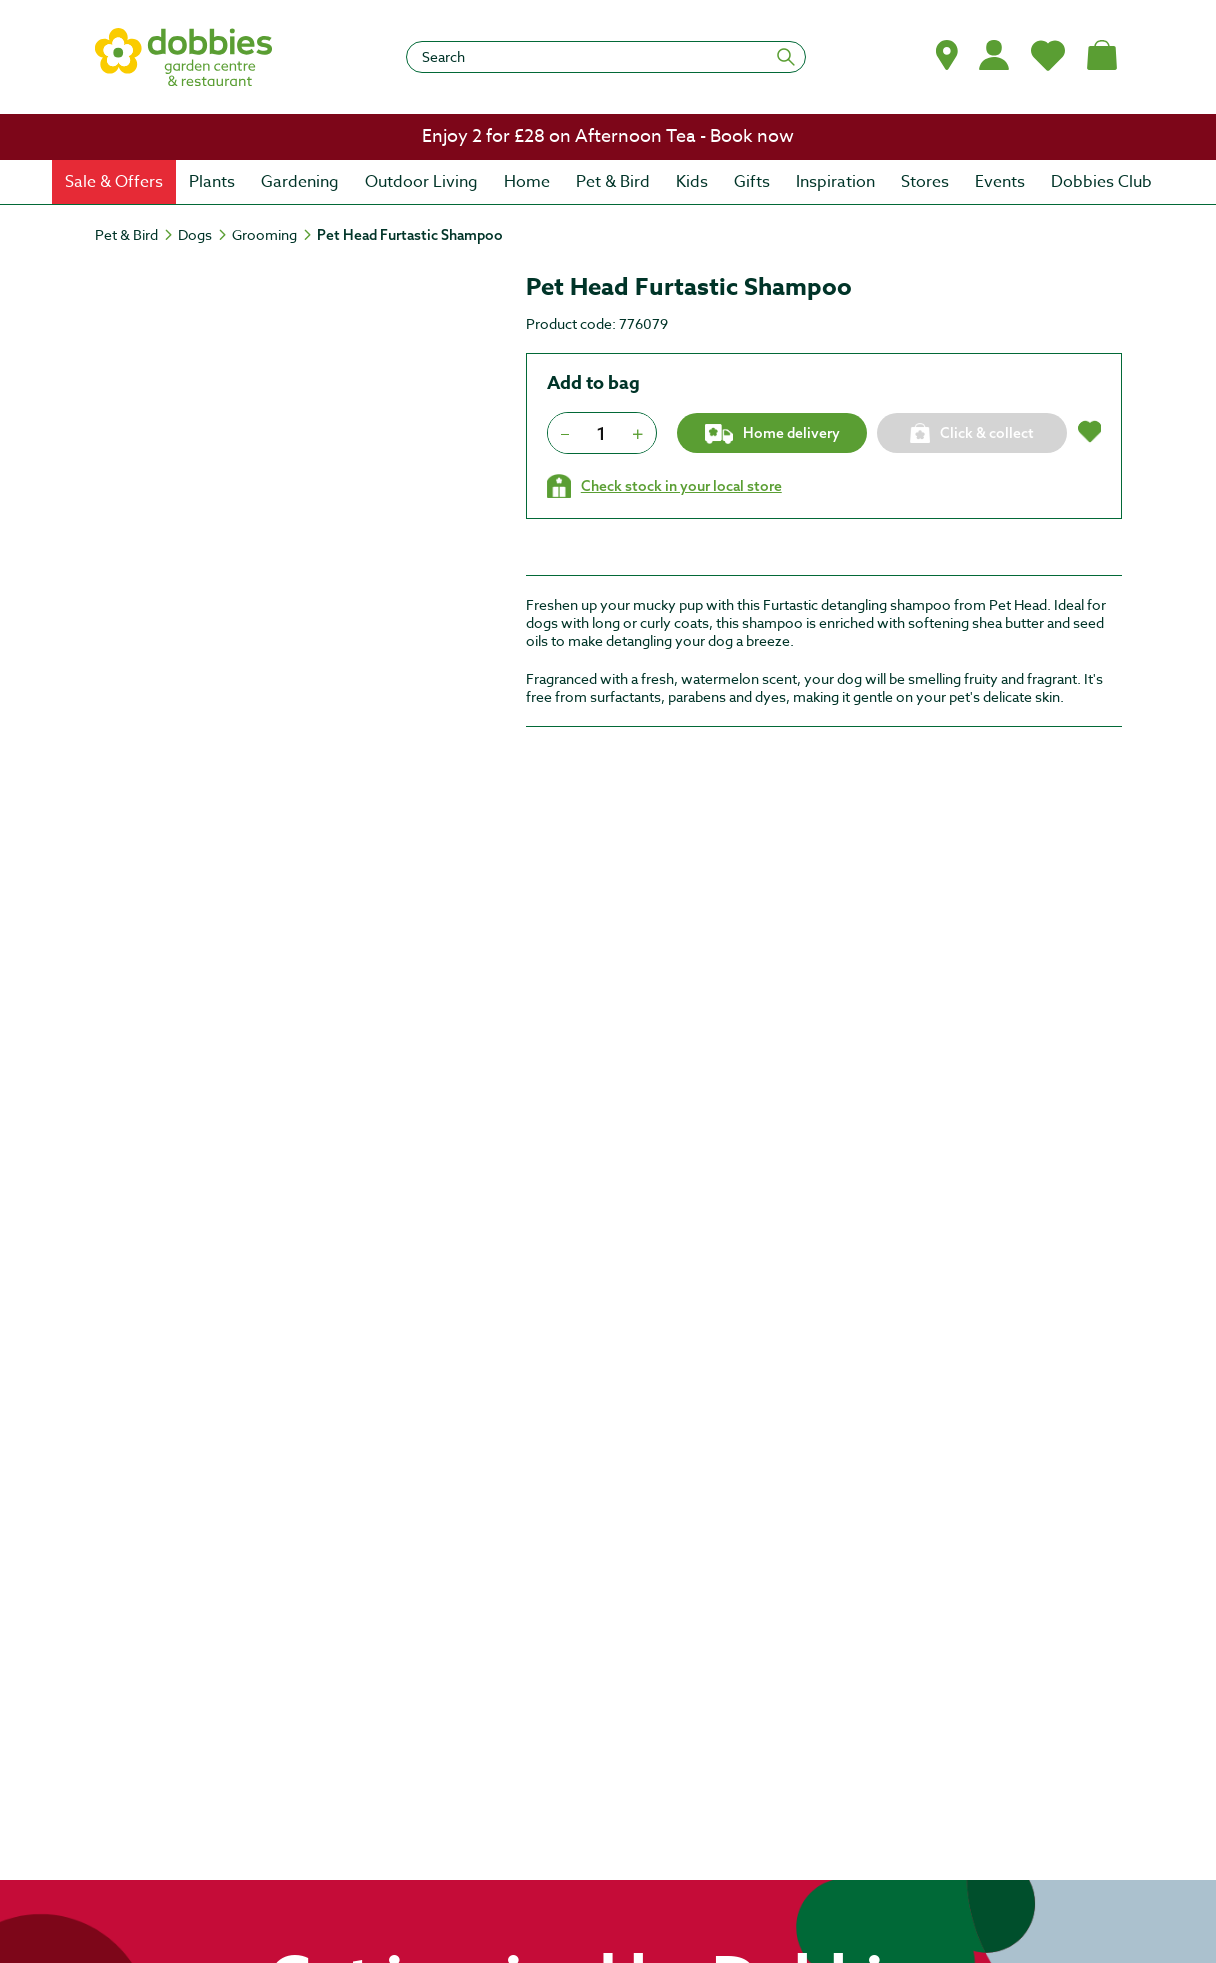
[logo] (184, 57)
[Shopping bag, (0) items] (1102, 55)
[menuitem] (114, 182)
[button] (947, 55)
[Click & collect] (972, 433)
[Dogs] (204, 235)
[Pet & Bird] (135, 235)
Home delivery (771, 434)
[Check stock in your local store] (664, 486)
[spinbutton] (601, 433)
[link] (608, 137)
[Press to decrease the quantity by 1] (565, 433)
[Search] (606, 57)
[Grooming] (273, 235)
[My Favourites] (1048, 55)
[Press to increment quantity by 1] (638, 433)
